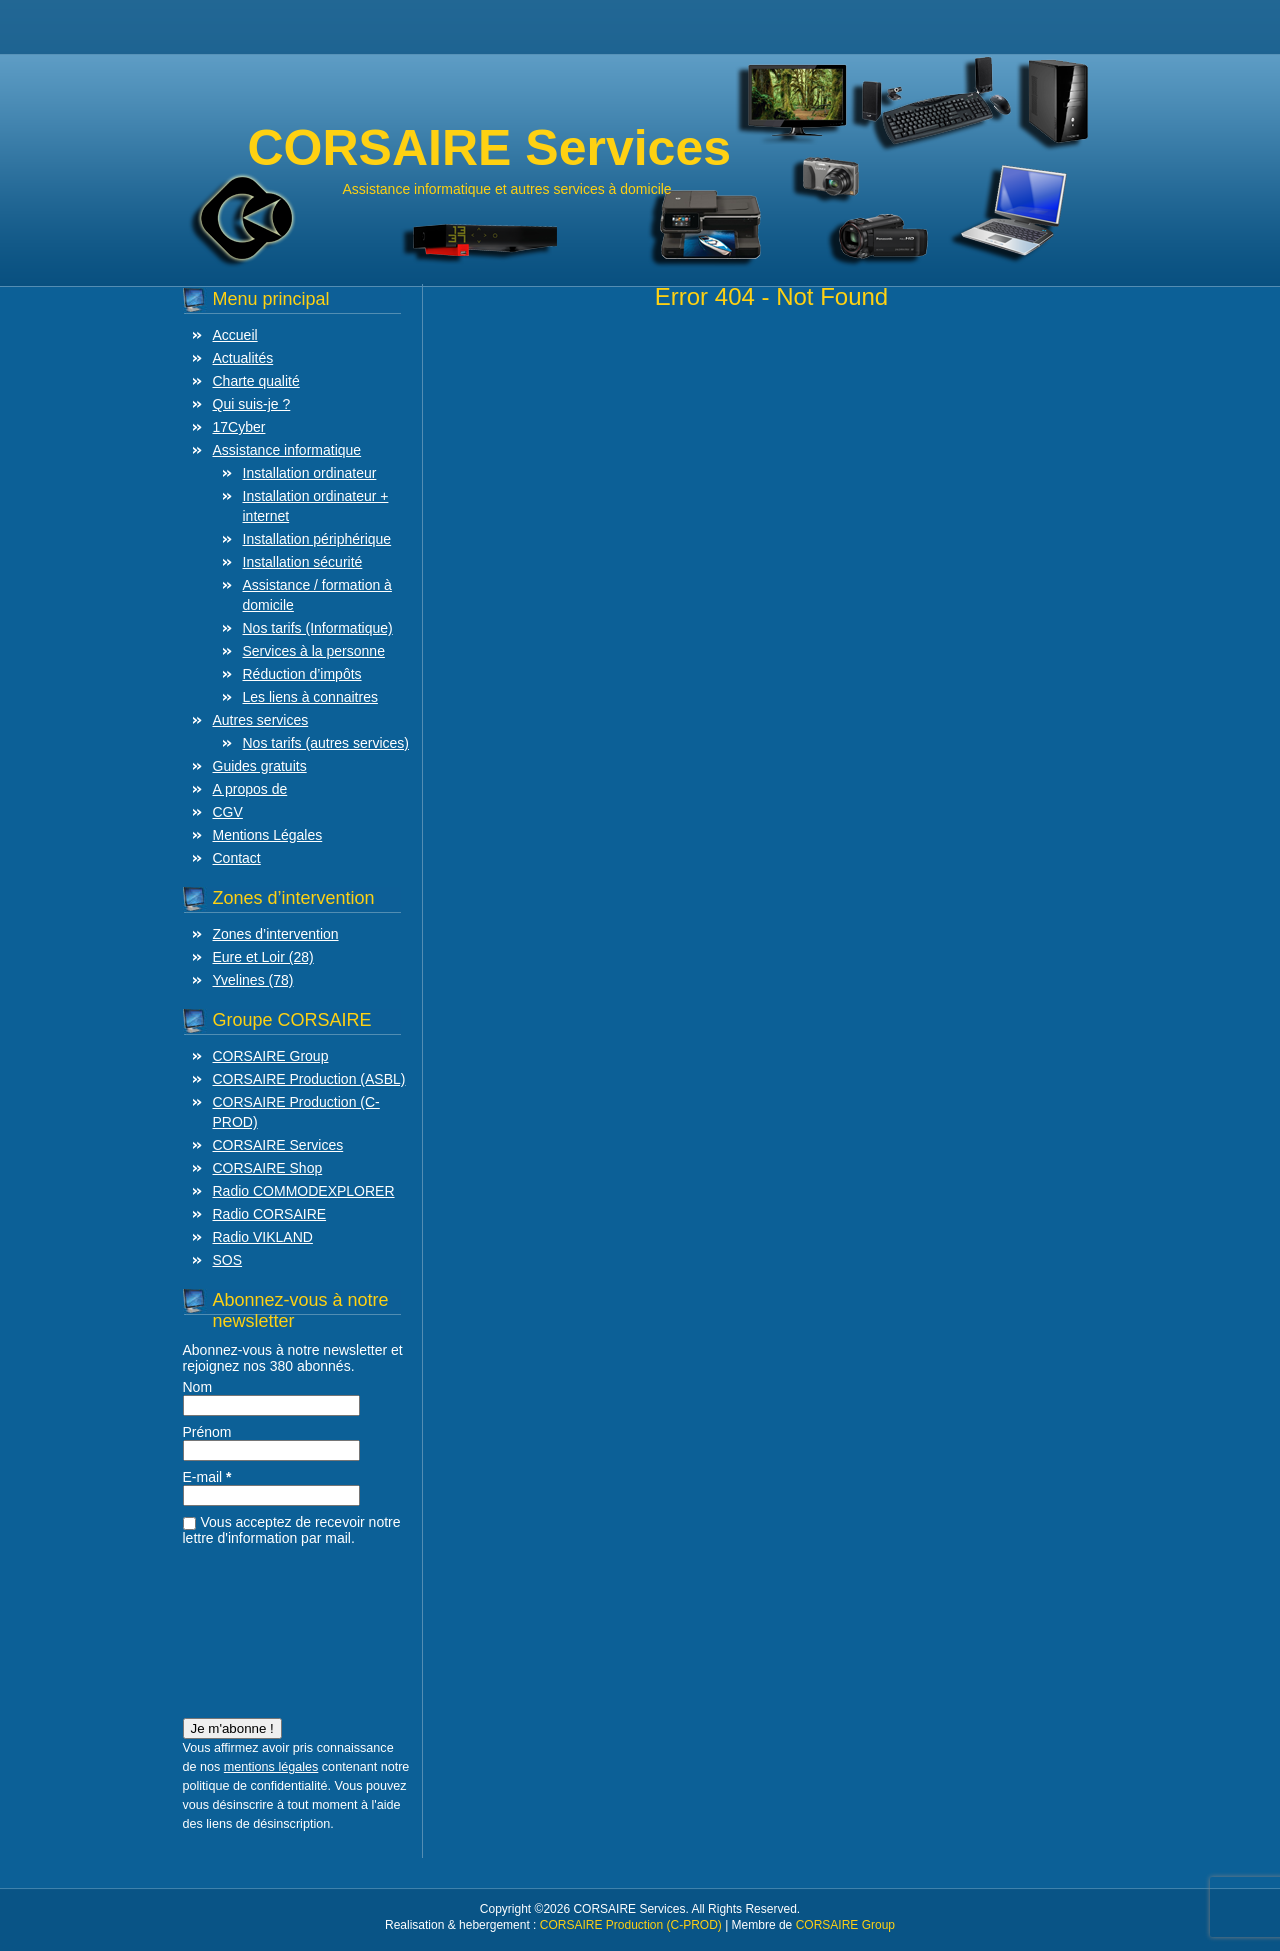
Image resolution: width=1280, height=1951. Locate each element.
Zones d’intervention (276, 934)
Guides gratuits (260, 766)
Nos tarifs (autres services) (326, 743)
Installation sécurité (303, 562)
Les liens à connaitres (310, 697)
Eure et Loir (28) (263, 957)
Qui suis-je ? (252, 404)
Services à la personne (314, 651)
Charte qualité (256, 381)
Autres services (261, 720)
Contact (237, 858)
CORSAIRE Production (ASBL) (309, 1079)
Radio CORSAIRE (270, 1214)
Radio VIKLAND (263, 1237)
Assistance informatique (287, 450)
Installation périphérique (317, 539)
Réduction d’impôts (302, 674)
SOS (228, 1260)
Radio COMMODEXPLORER (304, 1191)
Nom (198, 1387)
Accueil (235, 335)
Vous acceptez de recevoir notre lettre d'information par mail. (292, 1530)
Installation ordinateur (310, 473)
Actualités (243, 358)
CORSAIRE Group (271, 1056)
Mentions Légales (268, 835)
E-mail (207, 1477)
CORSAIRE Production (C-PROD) (631, 1925)
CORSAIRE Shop (268, 1168)
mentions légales (271, 1767)
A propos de (250, 789)
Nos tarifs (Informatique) (318, 628)
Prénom (207, 1432)
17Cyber (239, 427)
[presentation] (265, 1626)
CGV (228, 812)
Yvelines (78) (253, 980)
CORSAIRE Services (278, 1145)
